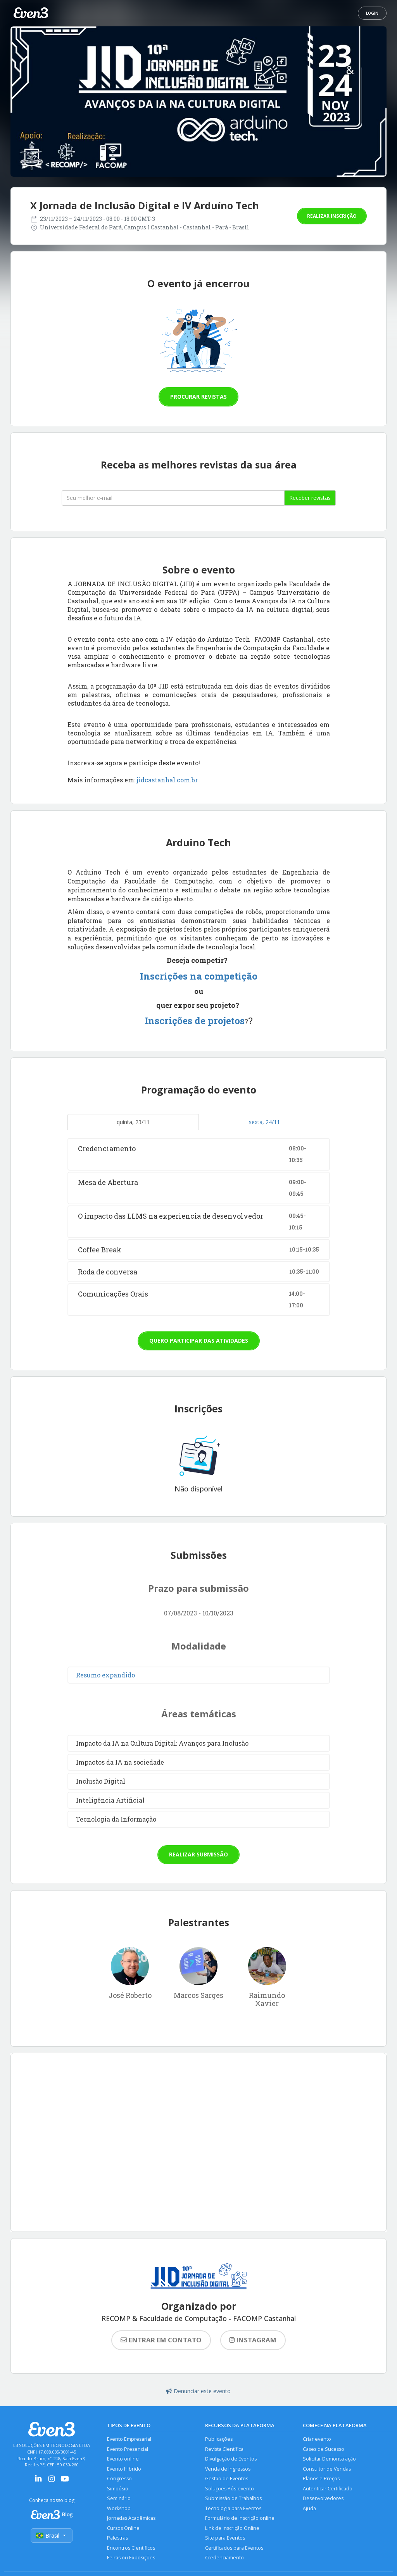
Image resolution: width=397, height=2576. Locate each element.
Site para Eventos (225, 2538)
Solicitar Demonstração (329, 2458)
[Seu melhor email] (173, 498)
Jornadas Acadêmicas (131, 2518)
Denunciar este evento (198, 2391)
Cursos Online (123, 2528)
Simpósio (117, 2488)
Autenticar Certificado (327, 2488)
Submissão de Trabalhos (233, 2498)
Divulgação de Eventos (231, 2458)
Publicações (219, 2439)
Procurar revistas (198, 396)
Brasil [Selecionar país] (51, 2535)
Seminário (119, 2498)
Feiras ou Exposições (131, 2557)
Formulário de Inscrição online (239, 2518)
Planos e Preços (321, 2478)
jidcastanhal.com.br (167, 780)
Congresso (119, 2478)
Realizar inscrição (332, 216)
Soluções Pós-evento (229, 2488)
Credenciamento (224, 2557)
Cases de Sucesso (323, 2449)
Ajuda (309, 2508)
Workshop (119, 2508)
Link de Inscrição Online (232, 2528)
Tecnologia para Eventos (233, 2508)
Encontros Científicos (131, 2548)
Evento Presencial (127, 2449)
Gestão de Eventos (226, 2478)
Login (372, 13)
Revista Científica (224, 2449)
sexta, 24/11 (264, 1122)
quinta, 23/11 (133, 1122)
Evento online (123, 2458)
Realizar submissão (198, 1854)
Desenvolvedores (323, 2498)
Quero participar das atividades (198, 1340)
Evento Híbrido (124, 2469)
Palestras (117, 2538)
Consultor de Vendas (327, 2469)
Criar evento (317, 2439)
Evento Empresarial (129, 2439)
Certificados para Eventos (234, 2548)
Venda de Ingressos (227, 2469)
